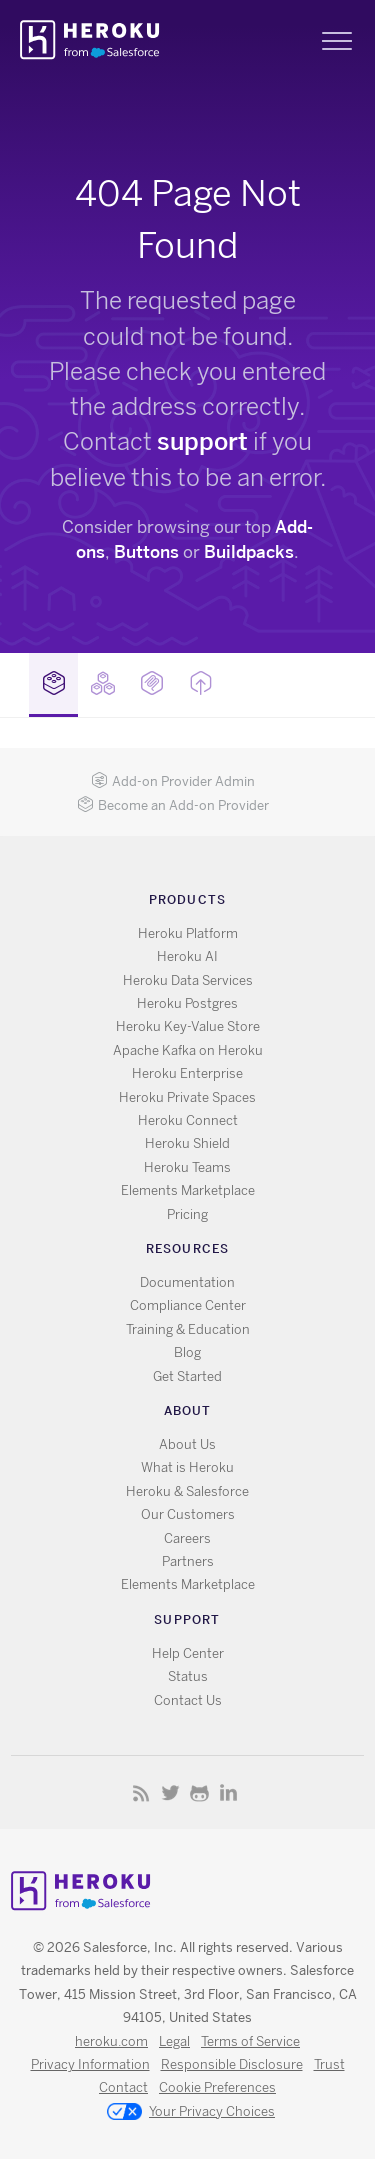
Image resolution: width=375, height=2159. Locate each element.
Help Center (188, 1653)
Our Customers (188, 1514)
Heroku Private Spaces (187, 1097)
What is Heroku (187, 1467)
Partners (188, 1561)
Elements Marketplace (188, 1190)
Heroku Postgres (187, 1003)
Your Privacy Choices (191, 2113)
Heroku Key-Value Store (188, 1026)
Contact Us (188, 1700)
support (202, 441)
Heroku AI (187, 956)
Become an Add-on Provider (173, 805)
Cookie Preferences (217, 2087)
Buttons (146, 552)
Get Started (187, 1376)
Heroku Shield (187, 1143)
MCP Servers (152, 683)
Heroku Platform (188, 933)
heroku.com (111, 2041)
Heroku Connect (188, 1120)
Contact (123, 2087)
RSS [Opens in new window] (141, 1792)
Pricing (187, 1214)
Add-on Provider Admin (173, 781)
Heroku (91, 40)
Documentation (187, 1282)
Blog (187, 1352)
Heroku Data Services (188, 980)
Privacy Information (90, 2064)
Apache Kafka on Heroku (188, 1050)
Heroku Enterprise (187, 1073)
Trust (329, 2064)
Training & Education (188, 1329)
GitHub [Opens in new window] (199, 1792)
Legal (174, 2041)
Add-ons (54, 683)
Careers (187, 1538)
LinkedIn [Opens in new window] (228, 1792)
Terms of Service (250, 2041)
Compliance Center (188, 1305)
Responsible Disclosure (232, 2064)
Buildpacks (249, 552)
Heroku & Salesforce (187, 1491)
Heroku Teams (187, 1167)
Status (188, 1676)
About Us (187, 1444)
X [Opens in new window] (170, 1792)
